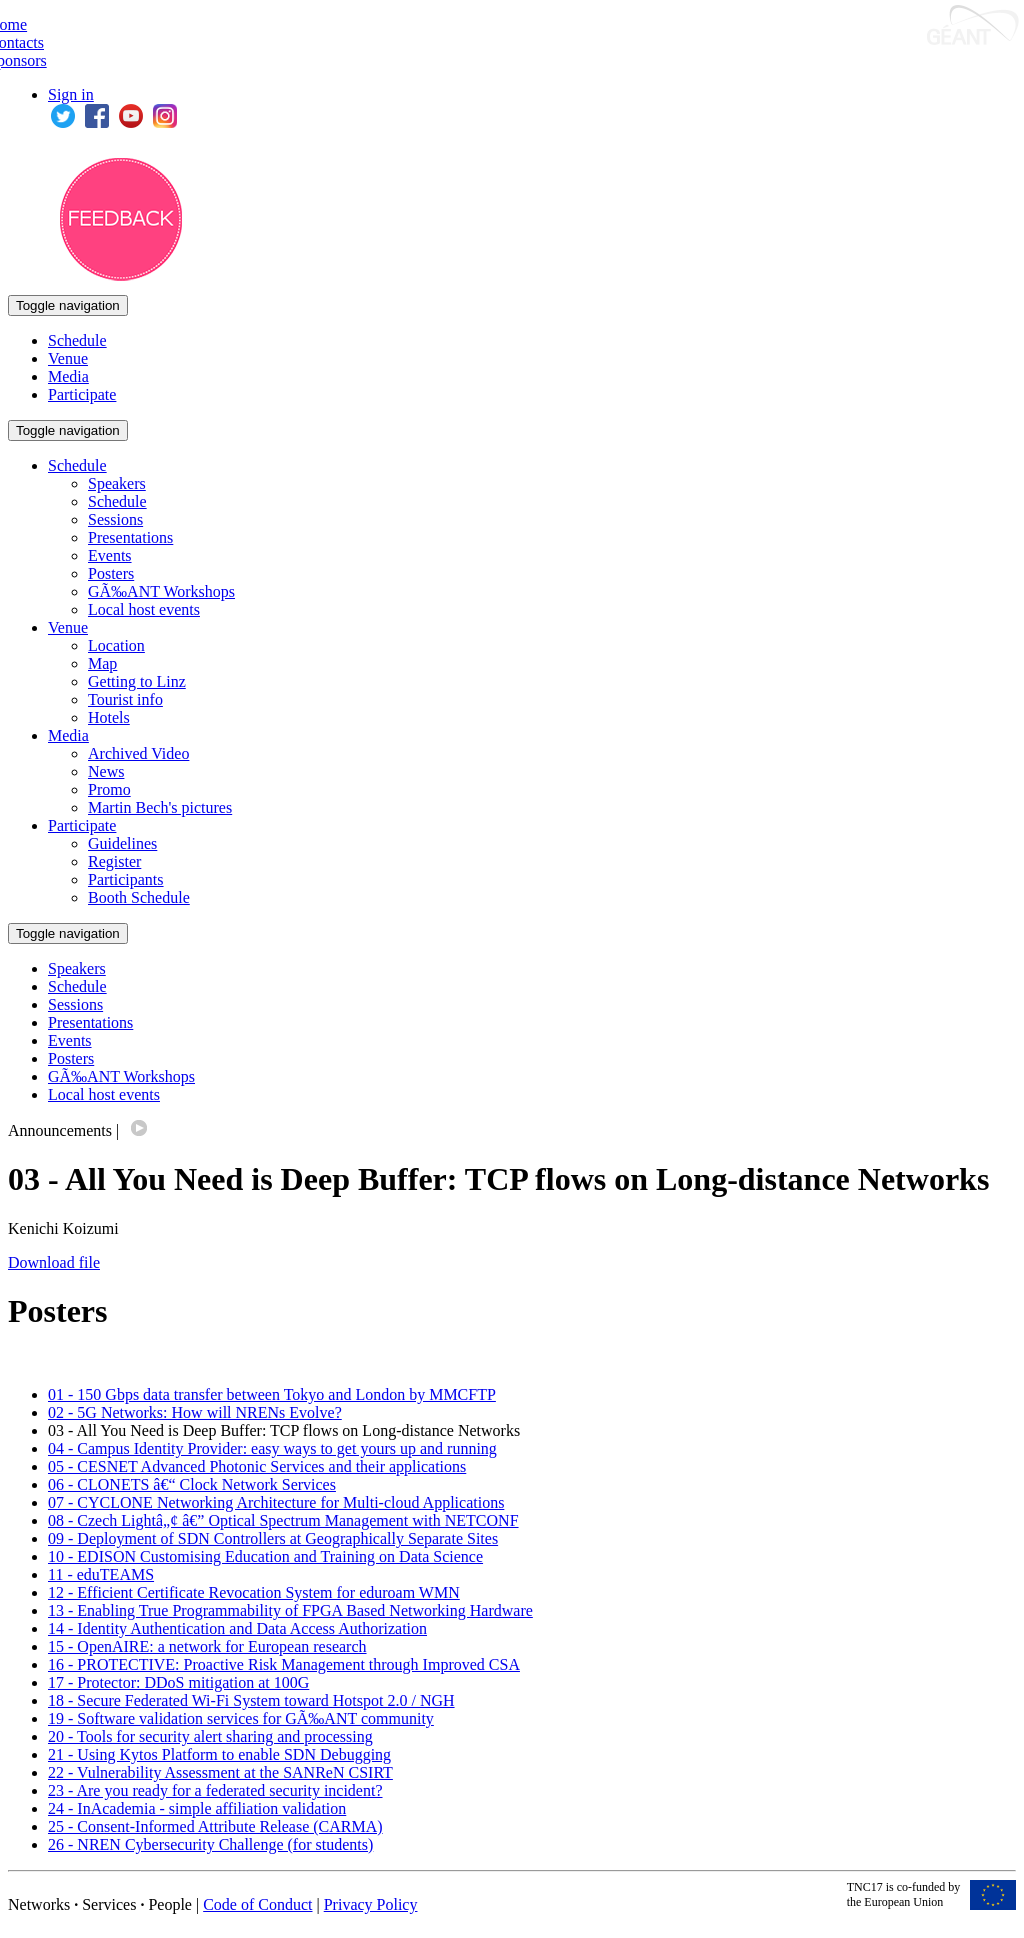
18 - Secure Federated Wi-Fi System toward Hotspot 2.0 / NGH (251, 1700)
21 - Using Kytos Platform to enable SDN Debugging (219, 1754)
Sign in (71, 94)
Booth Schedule (139, 897)
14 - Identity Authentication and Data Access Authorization (237, 1628)
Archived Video (138, 753)
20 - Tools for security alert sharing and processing (210, 1736)
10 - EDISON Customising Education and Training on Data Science (265, 1556)
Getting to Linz (137, 681)
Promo (109, 789)
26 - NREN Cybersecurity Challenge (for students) (210, 1844)
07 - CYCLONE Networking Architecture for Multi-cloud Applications (276, 1502)
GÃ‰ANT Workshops (161, 591)
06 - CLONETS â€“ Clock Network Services (192, 1484)
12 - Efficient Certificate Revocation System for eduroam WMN (254, 1592)
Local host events (144, 609)
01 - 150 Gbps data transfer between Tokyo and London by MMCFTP (272, 1394)
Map (102, 663)
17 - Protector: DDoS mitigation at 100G (178, 1682)
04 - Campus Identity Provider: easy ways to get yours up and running (272, 1448)
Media (68, 376)
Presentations (130, 537)
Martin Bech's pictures (160, 807)
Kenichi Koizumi (63, 1228)
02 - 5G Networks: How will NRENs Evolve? (195, 1412)
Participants (126, 879)
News (106, 771)
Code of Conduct (257, 1904)
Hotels (109, 717)
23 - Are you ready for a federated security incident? (215, 1790)
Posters (111, 573)
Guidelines (122, 843)
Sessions (115, 519)
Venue (68, 358)
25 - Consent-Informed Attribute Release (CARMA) (215, 1826)
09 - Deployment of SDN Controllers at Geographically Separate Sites (273, 1538)
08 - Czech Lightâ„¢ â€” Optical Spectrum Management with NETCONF (283, 1520)
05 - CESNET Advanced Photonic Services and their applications (257, 1466)
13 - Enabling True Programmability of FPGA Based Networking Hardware (290, 1610)
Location (116, 645)
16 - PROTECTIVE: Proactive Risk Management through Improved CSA (284, 1664)
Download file (54, 1262)
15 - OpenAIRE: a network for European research (207, 1646)
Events (110, 555)
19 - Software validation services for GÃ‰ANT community (241, 1718)
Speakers (117, 483)
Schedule (77, 340)
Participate (82, 394)
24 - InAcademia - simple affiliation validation (197, 1808)
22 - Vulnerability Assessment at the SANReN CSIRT (220, 1772)
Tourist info (125, 699)
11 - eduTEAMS (101, 1574)
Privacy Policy (371, 1904)
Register (114, 861)
